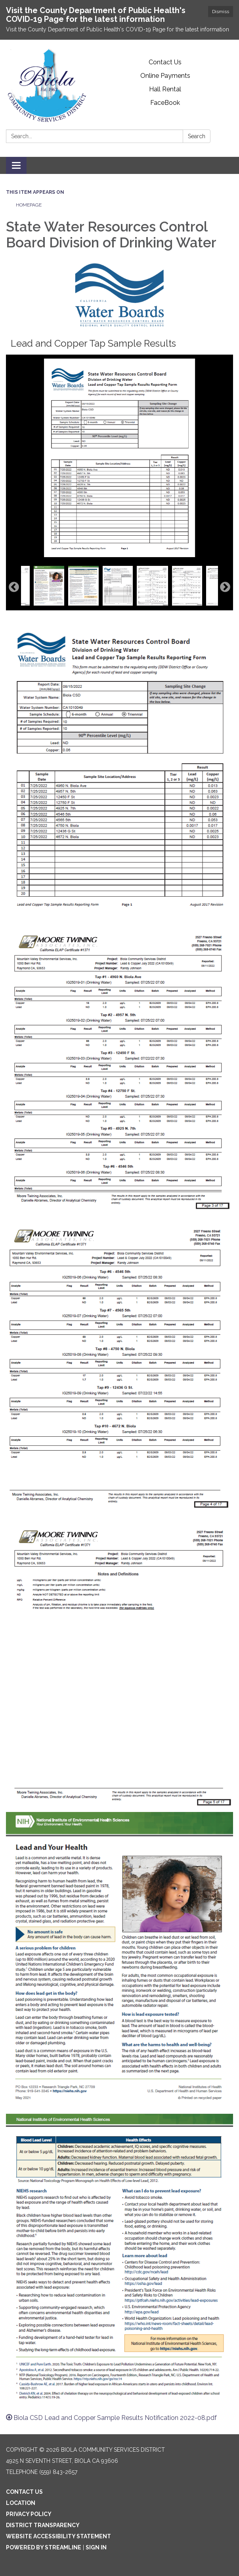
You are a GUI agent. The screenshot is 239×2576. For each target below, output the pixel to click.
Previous (14, 587)
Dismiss (220, 11)
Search (196, 136)
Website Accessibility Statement (58, 2536)
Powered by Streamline (43, 2547)
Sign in (96, 2547)
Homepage (29, 205)
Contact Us (165, 62)
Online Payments (165, 75)
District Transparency (43, 2525)
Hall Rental (165, 89)
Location (20, 2503)
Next (225, 587)
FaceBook (165, 102)
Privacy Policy (29, 2514)
